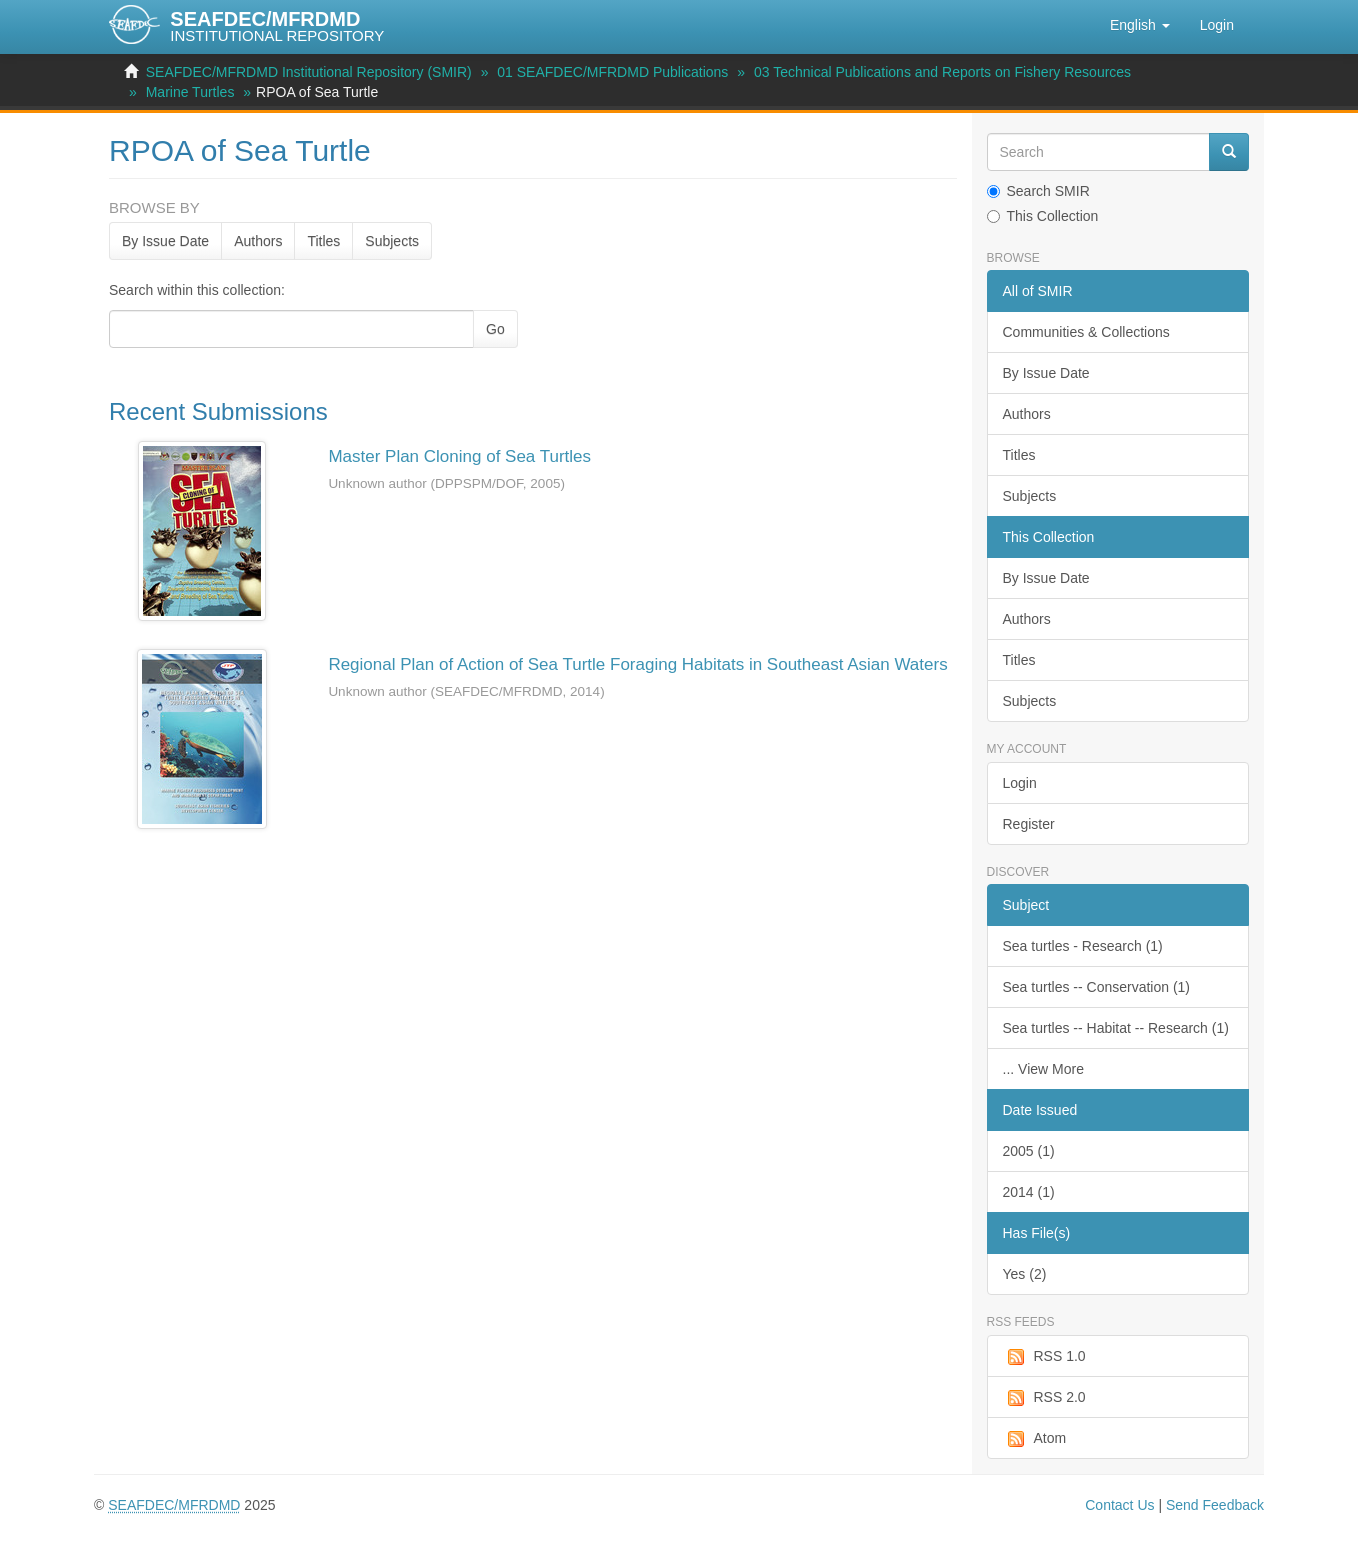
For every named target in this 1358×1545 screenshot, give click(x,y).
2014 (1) (1029, 1192)
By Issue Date (165, 241)
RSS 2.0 (1044, 1398)
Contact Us (1119, 1505)
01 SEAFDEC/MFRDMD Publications (612, 72)
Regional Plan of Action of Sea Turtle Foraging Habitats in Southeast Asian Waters (637, 664)
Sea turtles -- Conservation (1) (1097, 987)
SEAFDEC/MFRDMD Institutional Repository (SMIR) (309, 72)
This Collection (1043, 216)
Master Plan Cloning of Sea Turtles (459, 456)
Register (1029, 824)
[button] (1140, 25)
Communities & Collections (1086, 332)
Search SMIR (1038, 191)
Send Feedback (1215, 1505)
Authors (258, 241)
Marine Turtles (190, 92)
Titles (323, 241)
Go (495, 329)
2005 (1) (1029, 1151)
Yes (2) (1025, 1274)
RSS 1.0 (1044, 1357)
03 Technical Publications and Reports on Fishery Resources (942, 72)
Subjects (392, 241)
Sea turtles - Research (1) (1083, 946)
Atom (1035, 1439)
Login (1020, 783)
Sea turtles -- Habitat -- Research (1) (1116, 1028)
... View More (1043, 1069)
